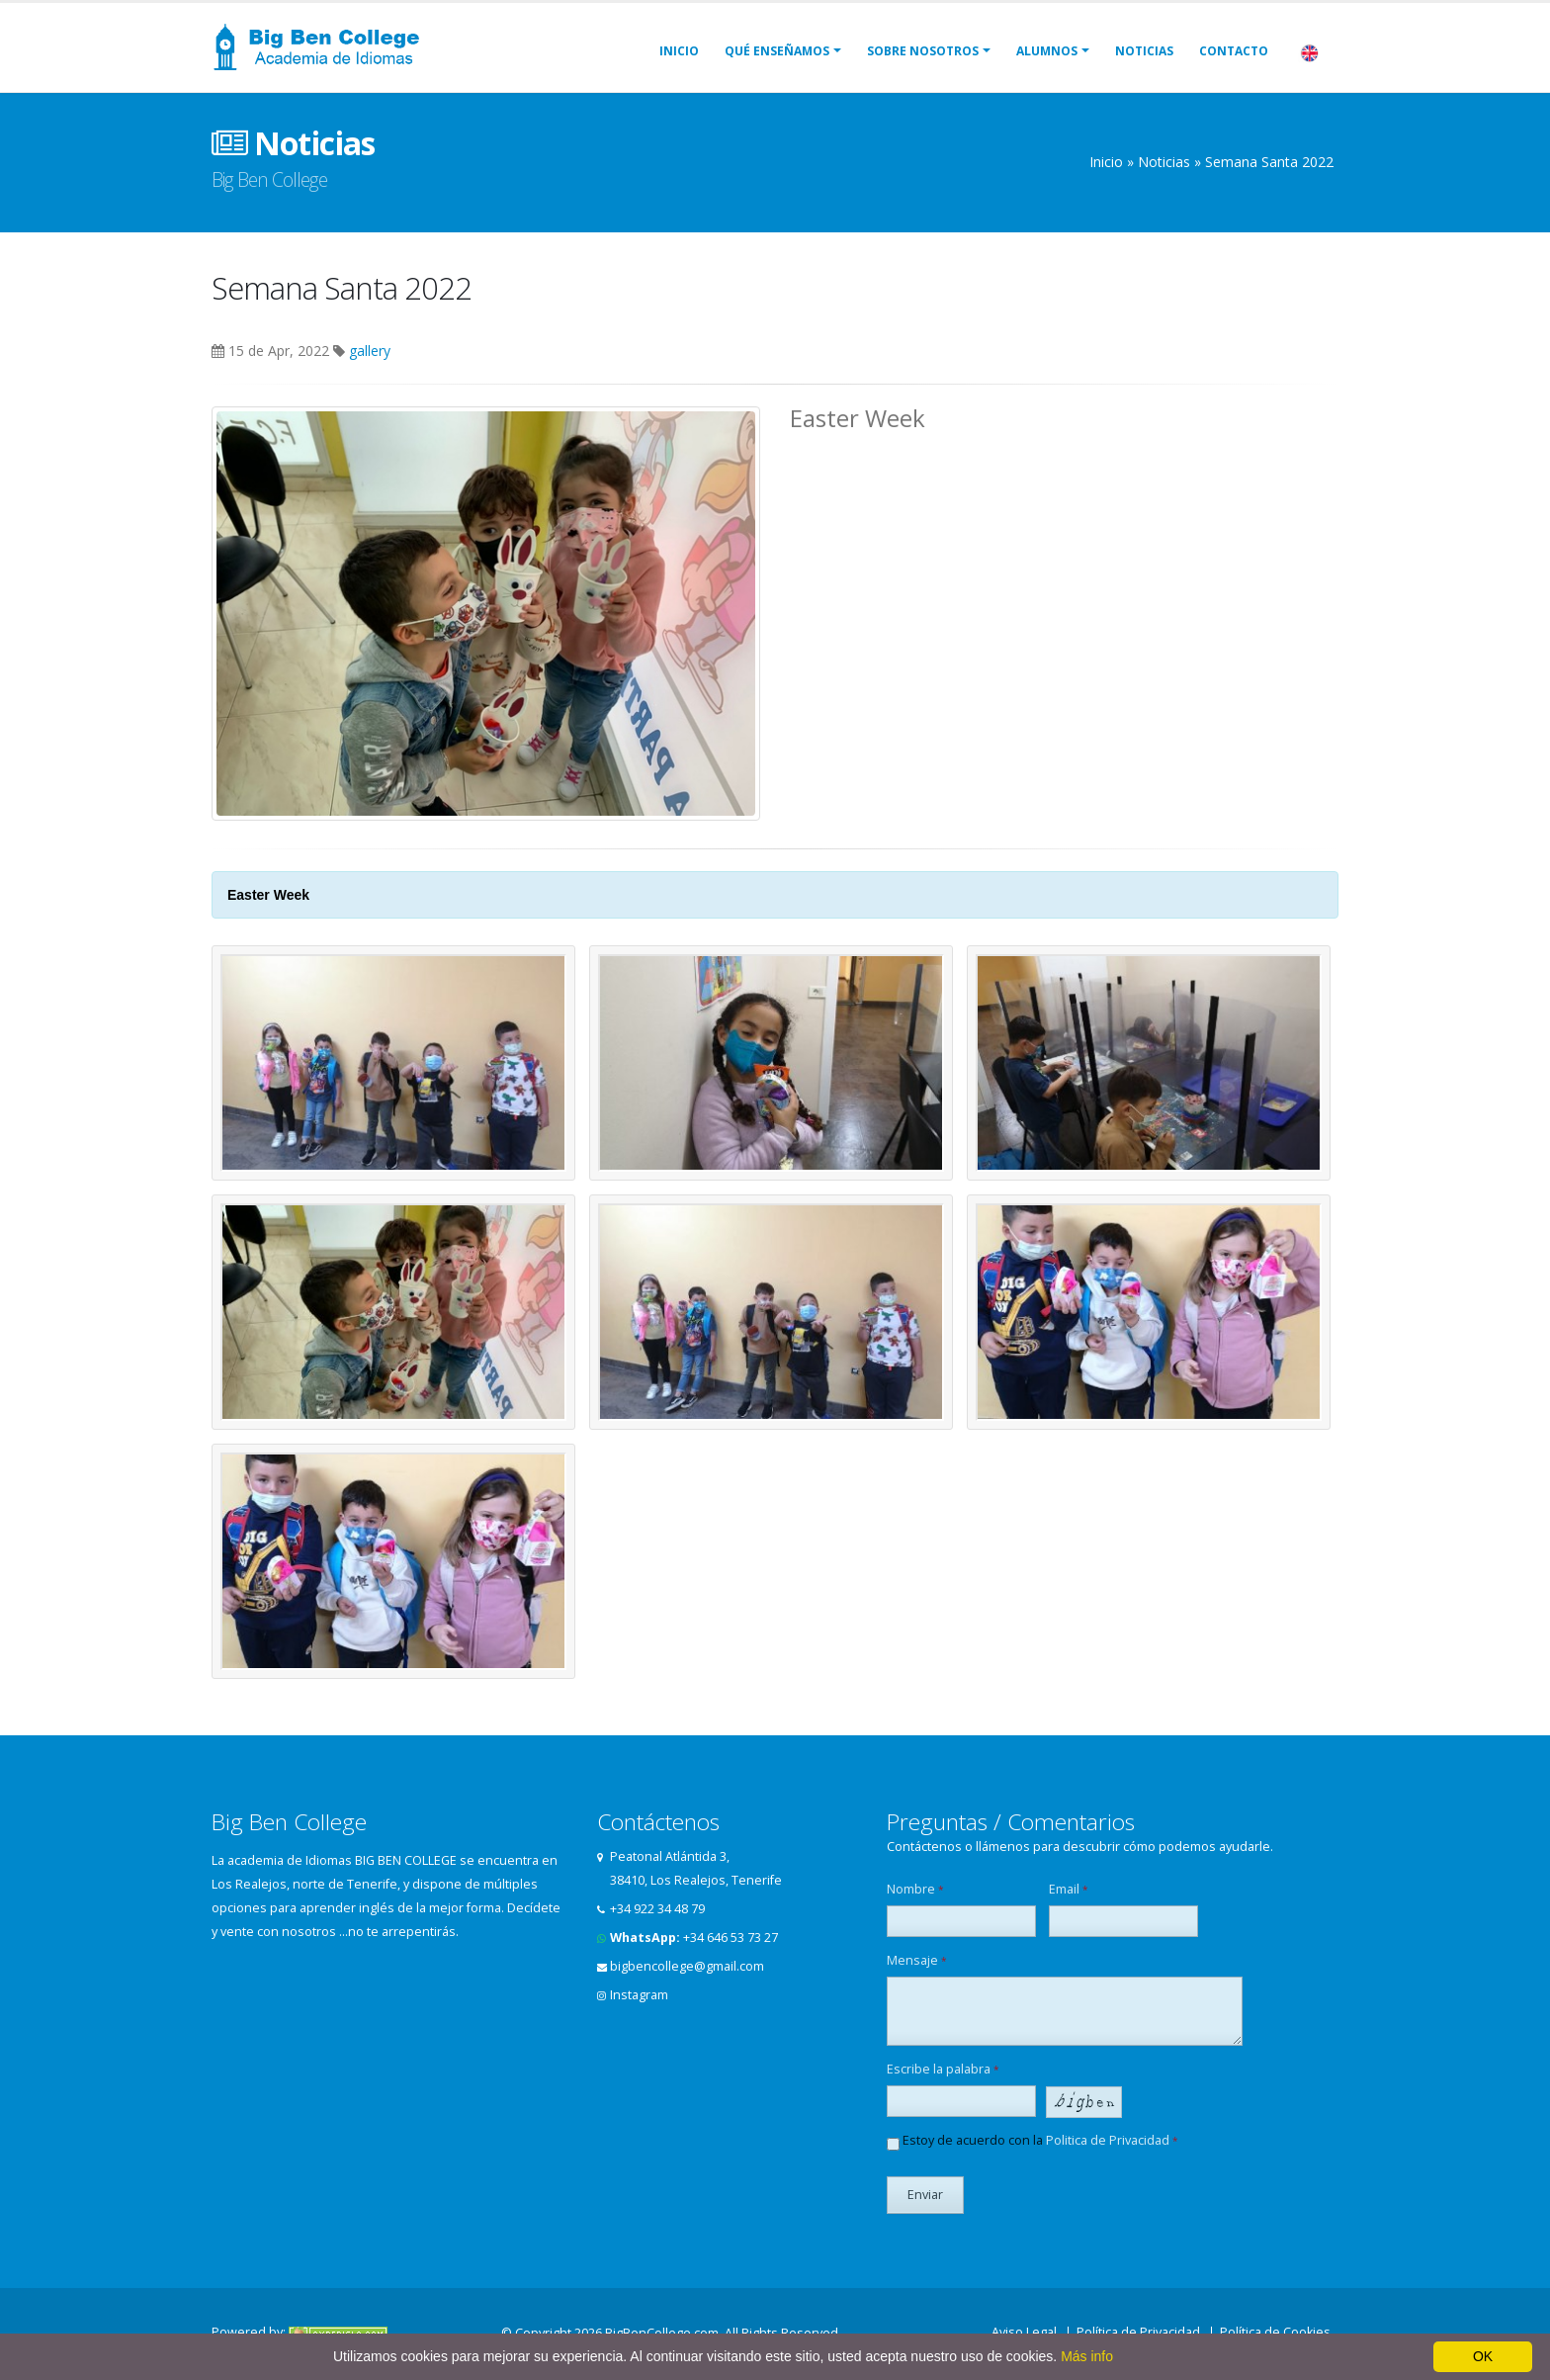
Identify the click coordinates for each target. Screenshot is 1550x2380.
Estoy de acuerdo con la (1032, 2141)
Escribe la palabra (943, 2069)
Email (1068, 1889)
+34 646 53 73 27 (730, 1937)
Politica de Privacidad (1107, 2140)
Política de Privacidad (1138, 2332)
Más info (1087, 2356)
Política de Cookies (1275, 2332)
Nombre (915, 1889)
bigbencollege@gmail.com (687, 1966)
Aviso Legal (1024, 2332)
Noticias (1144, 51)
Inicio (679, 51)
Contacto (1233, 51)
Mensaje (917, 1960)
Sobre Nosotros (923, 51)
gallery (369, 350)
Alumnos (1046, 51)
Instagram (639, 1994)
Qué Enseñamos (777, 51)
